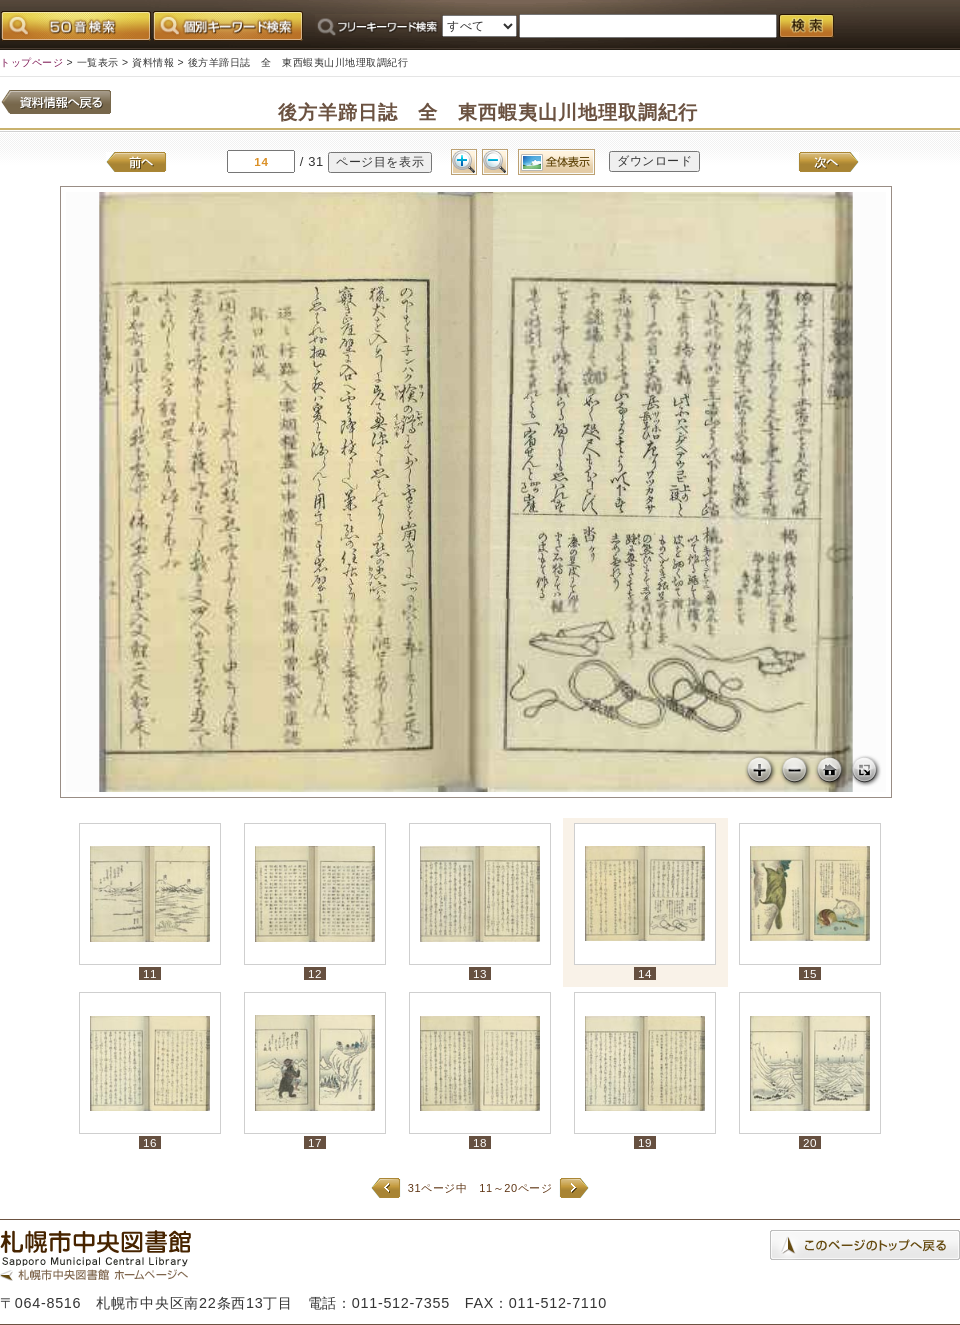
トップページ (31, 62)
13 (480, 973)
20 (810, 1142)
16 (150, 1142)
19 (645, 1142)
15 (810, 973)
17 (315, 1142)
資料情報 (153, 62)
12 (315, 973)
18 (480, 1142)
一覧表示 (98, 62)
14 (645, 973)
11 (150, 973)
